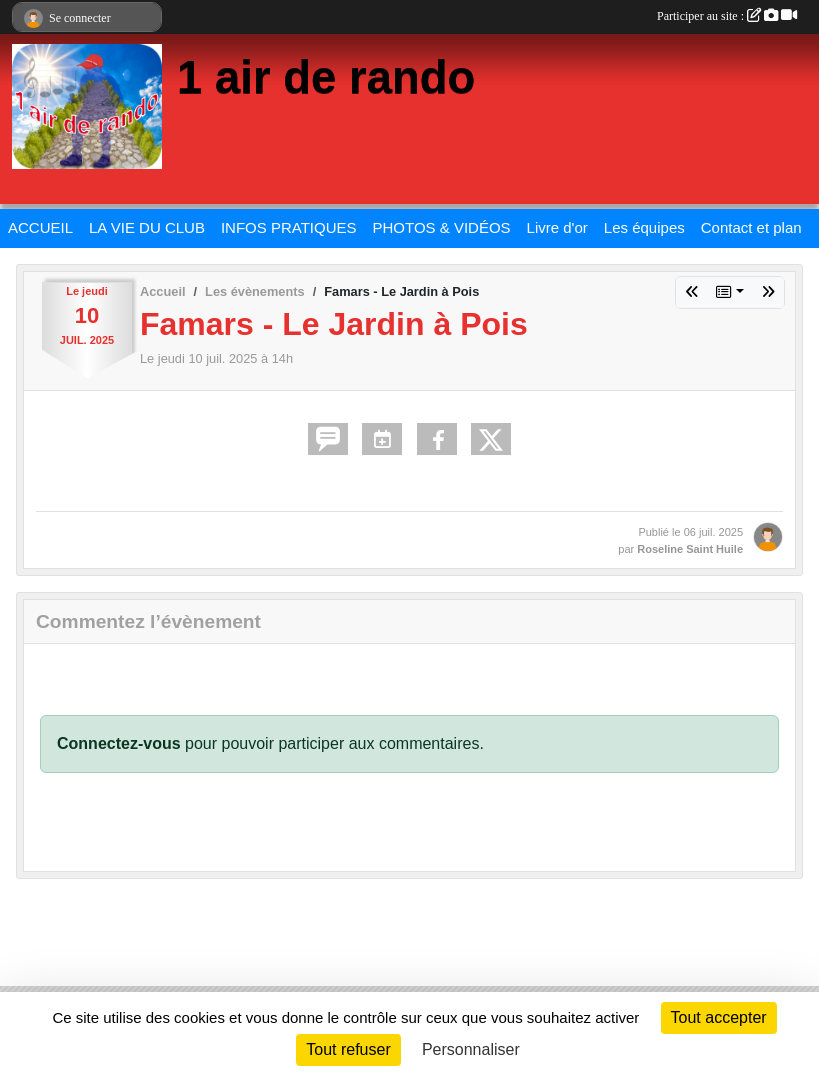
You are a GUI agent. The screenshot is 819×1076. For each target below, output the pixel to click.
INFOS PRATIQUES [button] (289, 227)
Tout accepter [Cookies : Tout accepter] (719, 1017)
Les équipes (644, 227)
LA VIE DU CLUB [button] (147, 227)
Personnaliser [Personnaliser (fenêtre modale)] (471, 1049)
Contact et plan (751, 227)
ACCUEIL (40, 227)
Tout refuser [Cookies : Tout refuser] (348, 1049)
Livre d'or (557, 227)
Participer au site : (727, 16)
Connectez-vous (119, 743)
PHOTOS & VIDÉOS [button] (442, 227)
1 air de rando (326, 77)
